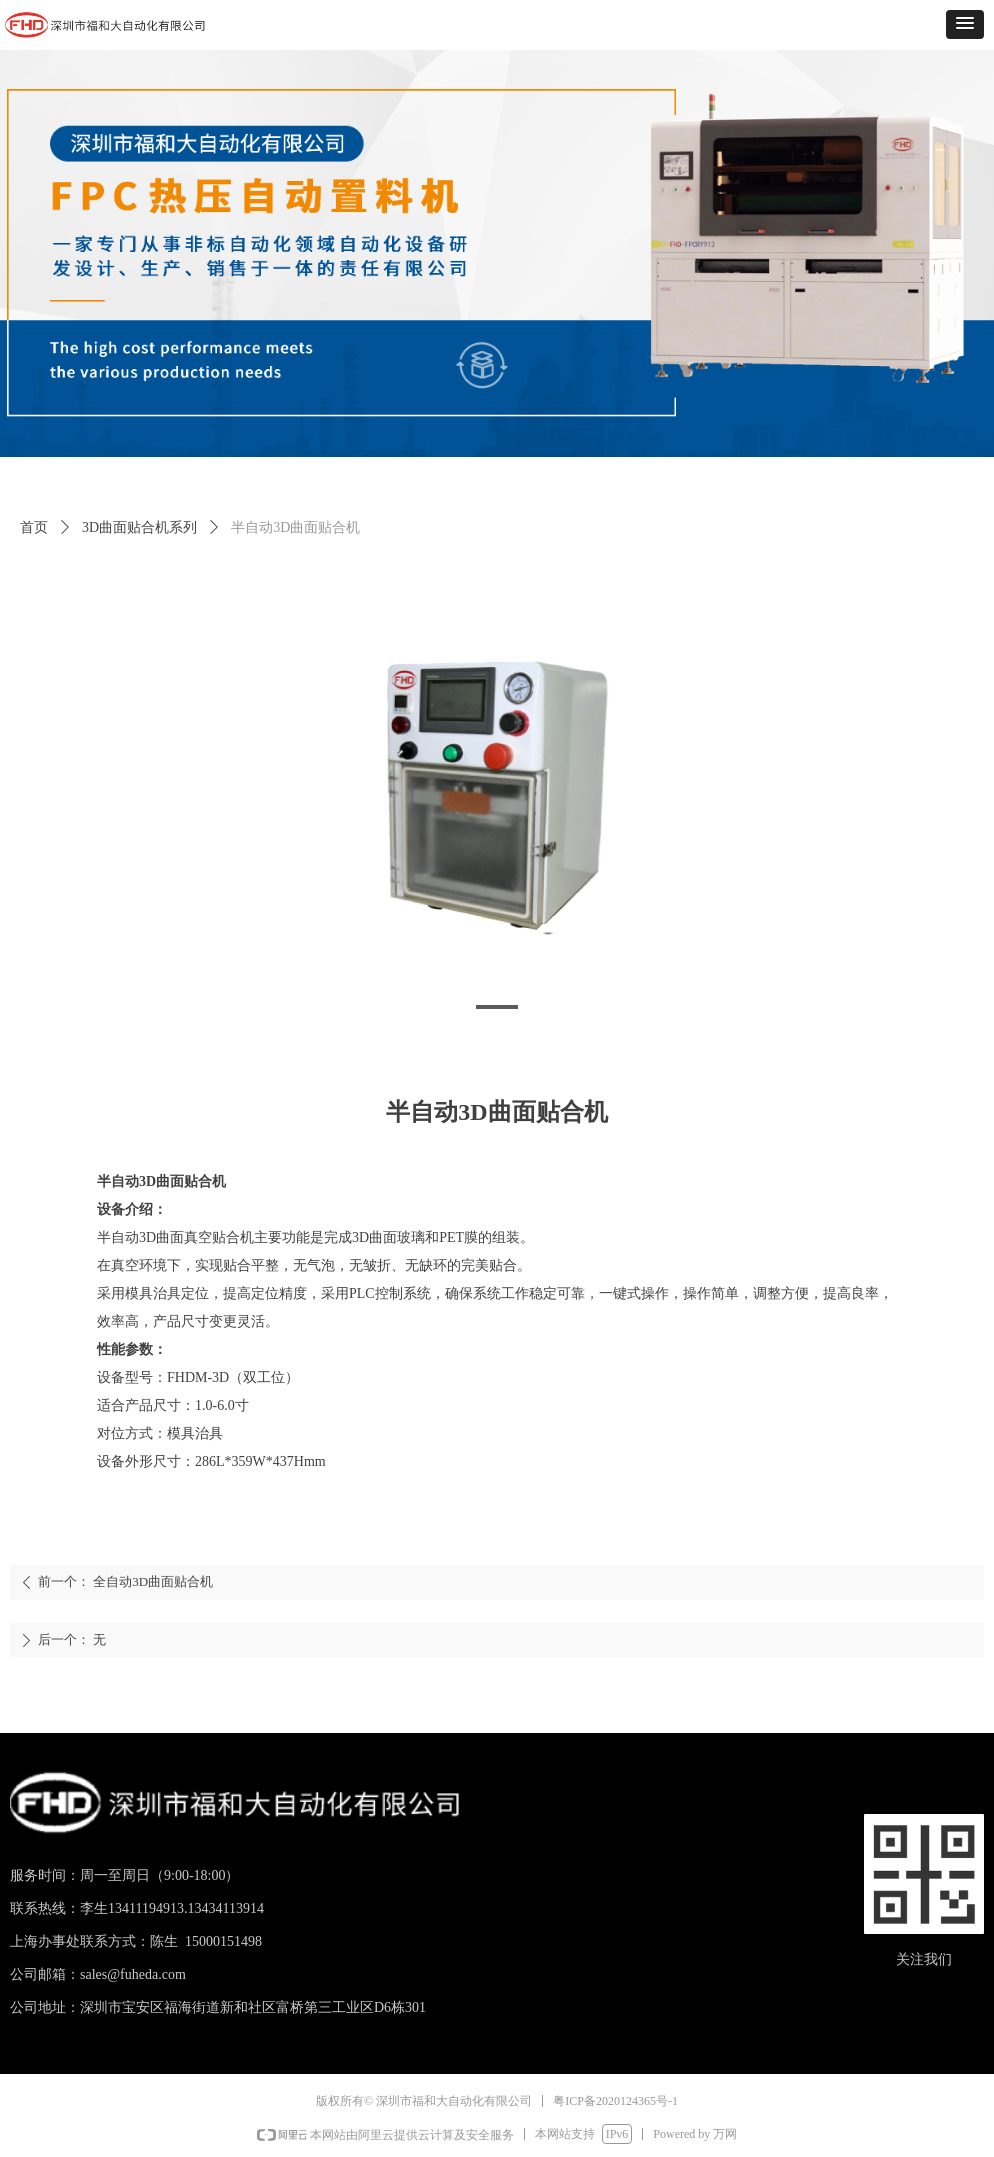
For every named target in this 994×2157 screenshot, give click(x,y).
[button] (965, 24)
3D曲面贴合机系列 (139, 527)
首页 (34, 527)
